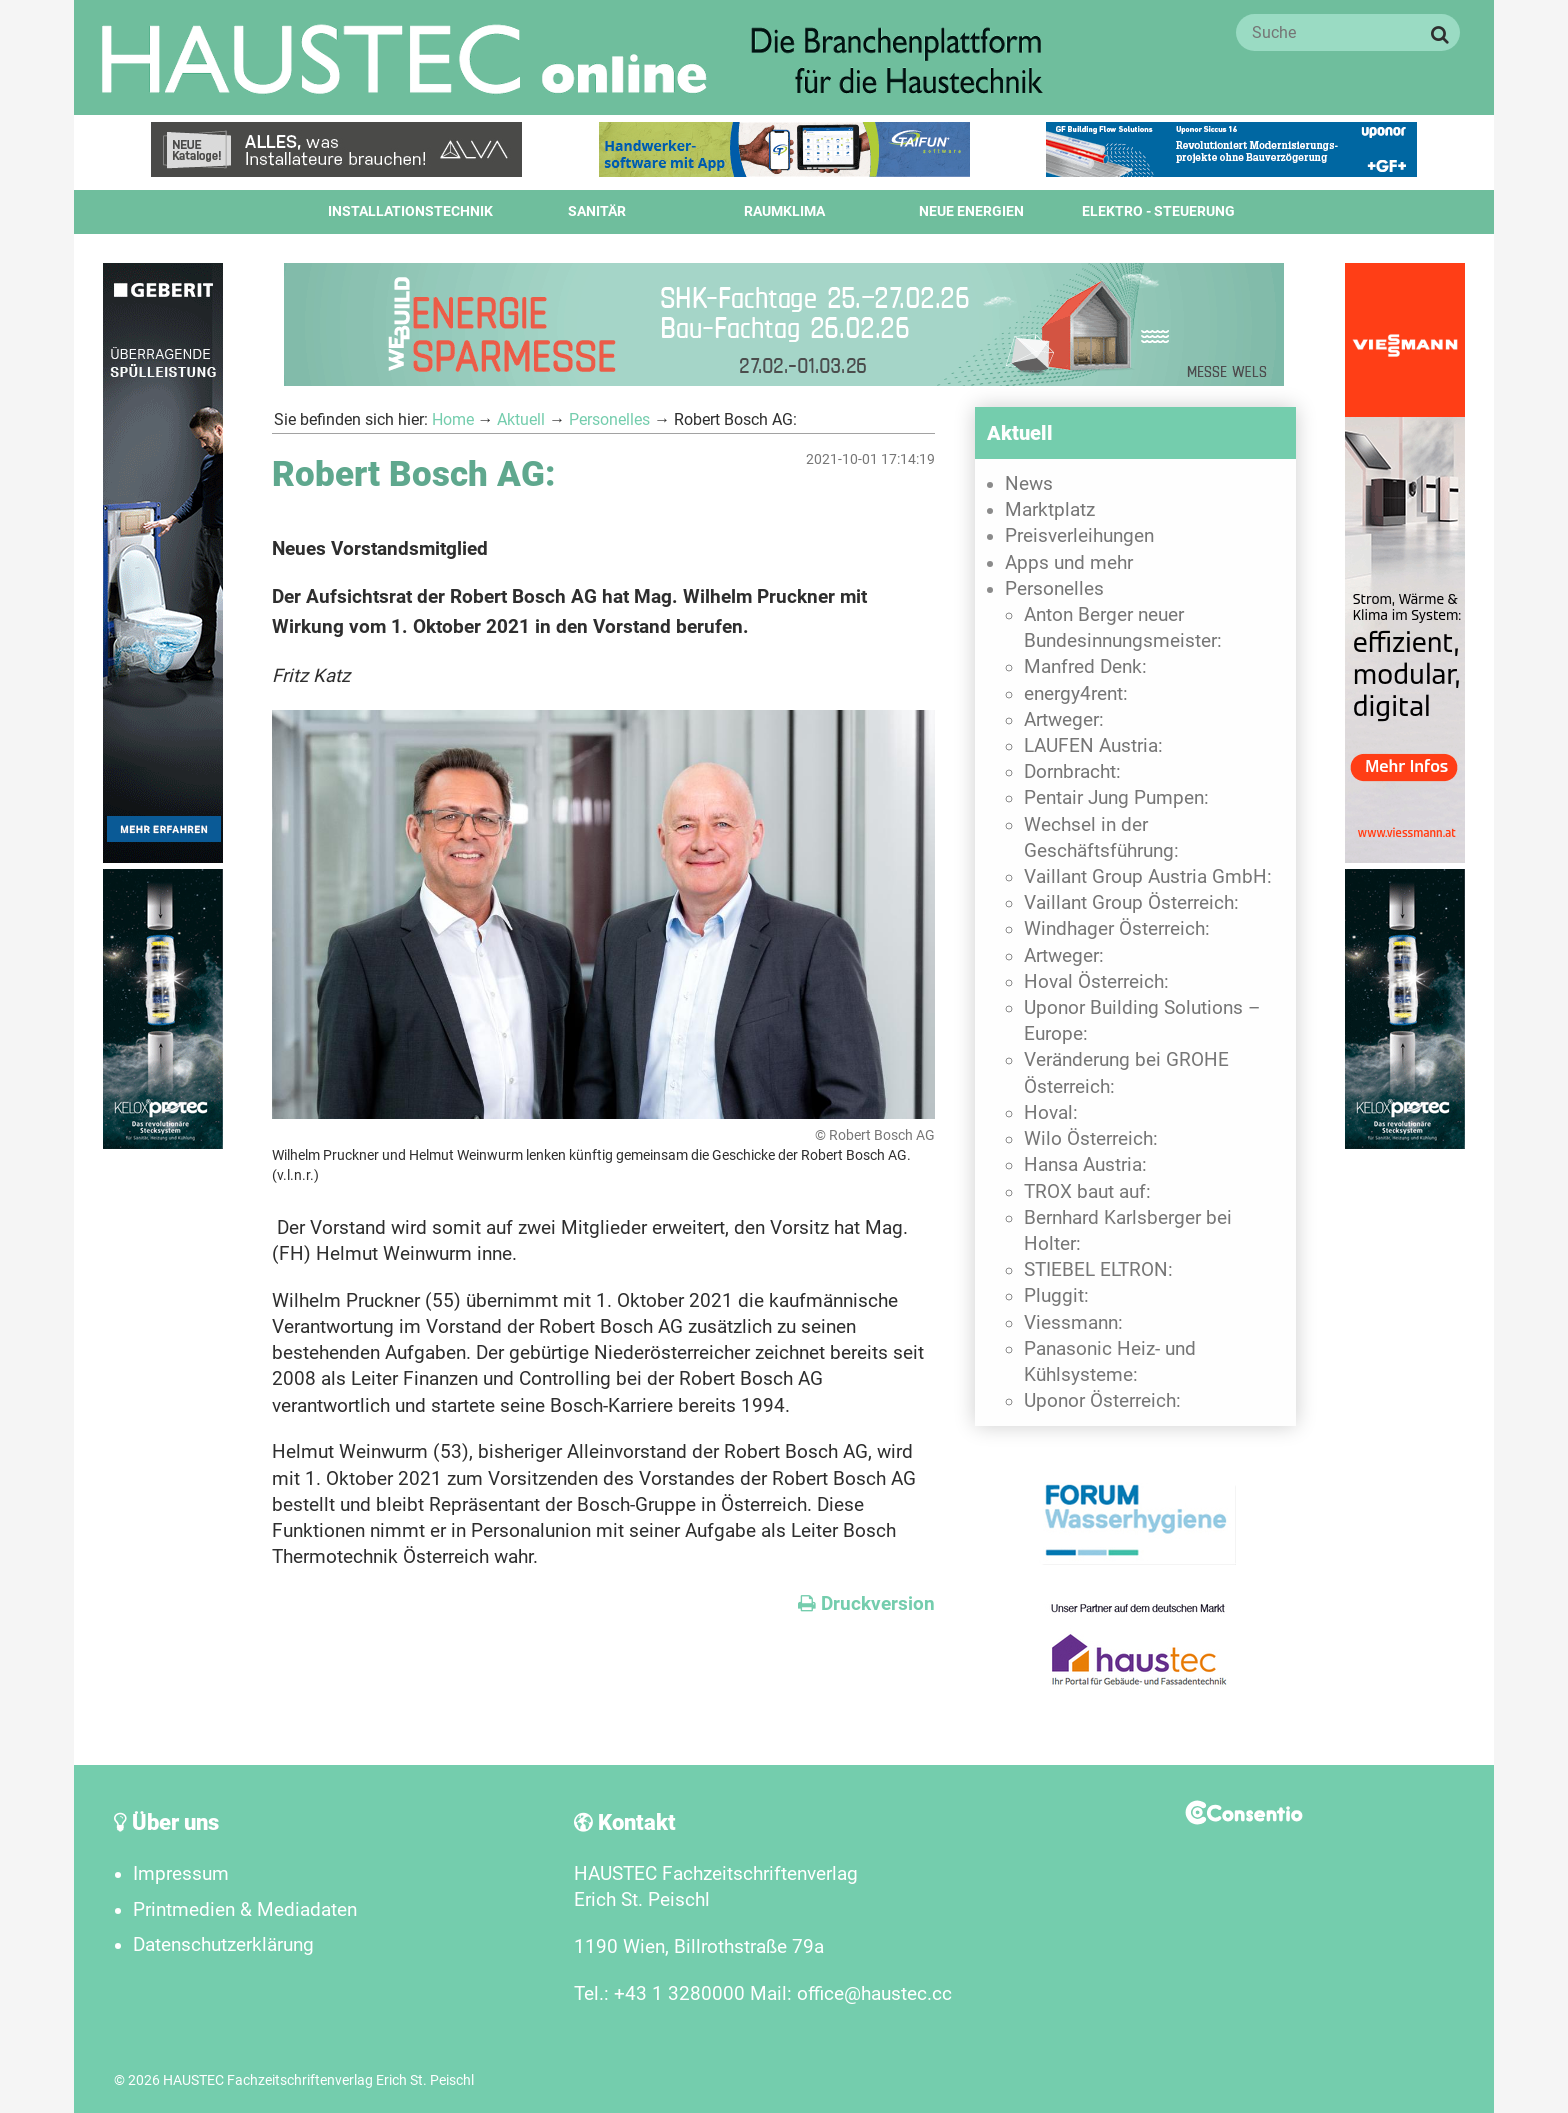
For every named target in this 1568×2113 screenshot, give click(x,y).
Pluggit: (1056, 1296)
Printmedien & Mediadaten (245, 1910)
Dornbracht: (1072, 772)
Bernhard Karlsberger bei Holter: (1128, 1231)
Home (453, 419)
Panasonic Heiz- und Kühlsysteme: (1110, 1362)
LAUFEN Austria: (1093, 746)
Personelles (609, 419)
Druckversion (866, 1604)
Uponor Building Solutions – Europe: (1142, 1021)
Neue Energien (971, 211)
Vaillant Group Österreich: (1131, 903)
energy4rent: (1076, 694)
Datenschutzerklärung (223, 1945)
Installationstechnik (410, 211)
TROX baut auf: (1087, 1192)
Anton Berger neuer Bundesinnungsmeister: (1123, 628)
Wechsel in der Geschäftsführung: (1101, 838)
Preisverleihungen (1079, 536)
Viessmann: (1073, 1323)
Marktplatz (1050, 510)
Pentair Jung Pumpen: (1116, 798)
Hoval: (1051, 1113)
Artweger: (1064, 720)
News (1029, 484)
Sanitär (597, 211)
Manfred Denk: (1085, 667)
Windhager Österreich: (1117, 929)
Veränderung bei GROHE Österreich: (1126, 1073)
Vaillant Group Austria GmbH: (1148, 877)
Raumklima (784, 211)
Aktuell (521, 419)
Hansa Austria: (1085, 1165)
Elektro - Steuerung (1158, 211)
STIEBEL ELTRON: (1098, 1270)
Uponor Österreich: (1102, 1401)
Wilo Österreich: (1091, 1139)
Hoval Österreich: (1096, 982)
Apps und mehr (1069, 563)
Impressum (181, 1874)
